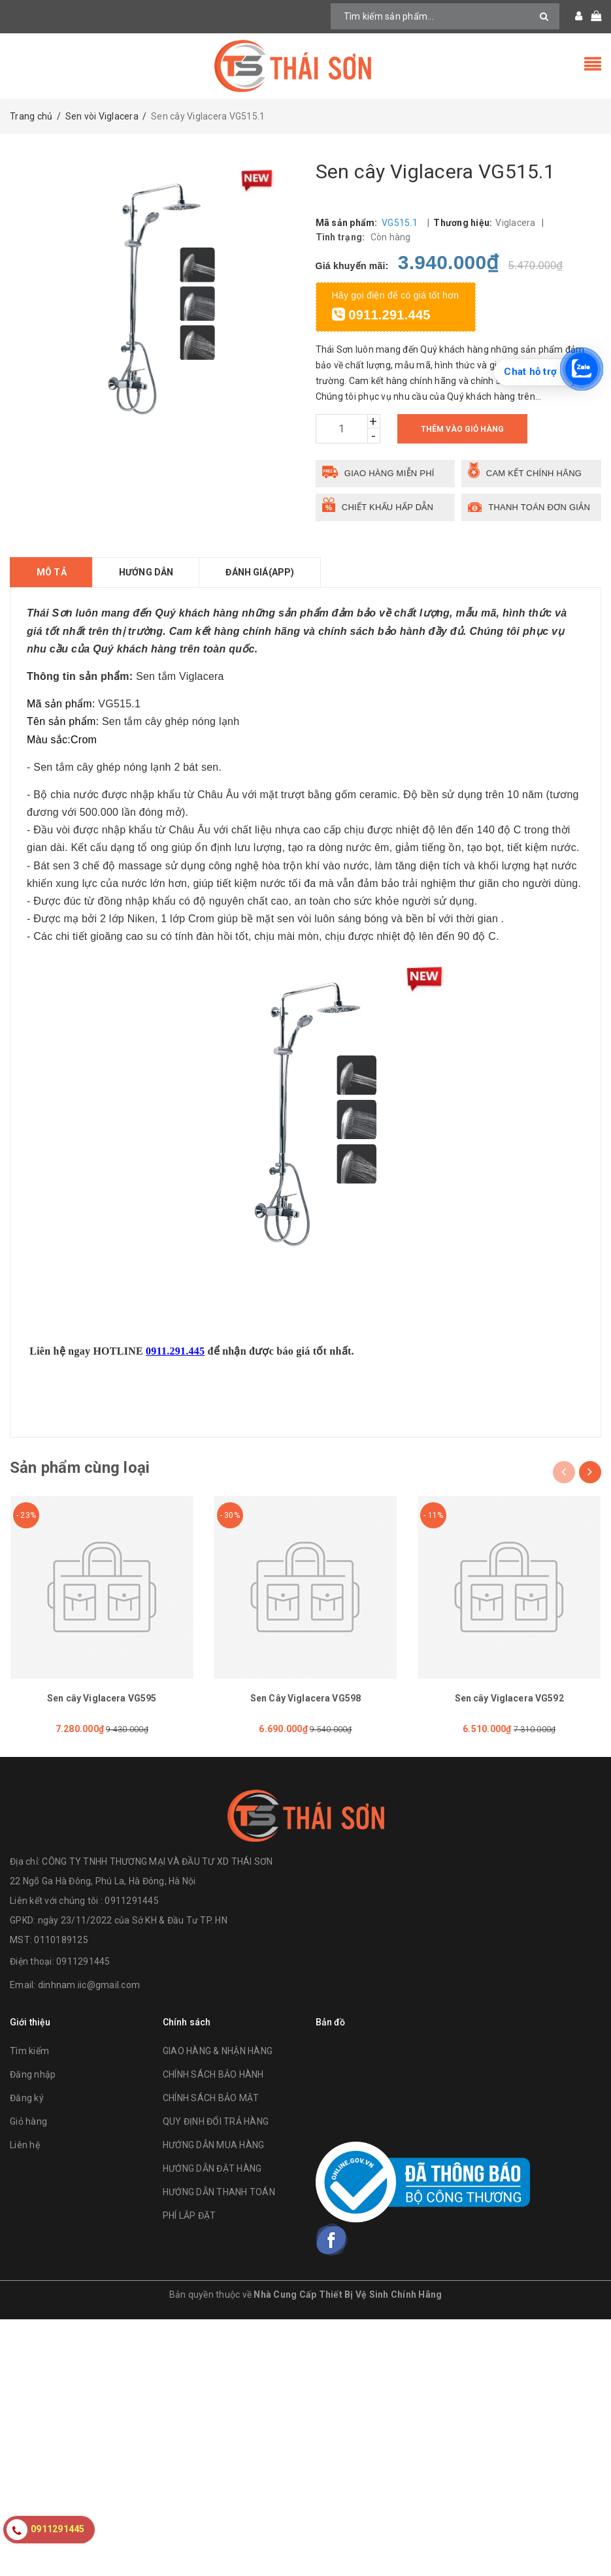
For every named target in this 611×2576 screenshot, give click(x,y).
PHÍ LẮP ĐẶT (189, 2215)
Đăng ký (27, 2098)
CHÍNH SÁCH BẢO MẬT (211, 2098)
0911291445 (83, 1961)
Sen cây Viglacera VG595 (101, 1698)
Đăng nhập (33, 2074)
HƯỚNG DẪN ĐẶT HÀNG (212, 2168)
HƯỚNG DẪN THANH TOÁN (219, 2192)
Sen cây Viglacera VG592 (509, 1698)
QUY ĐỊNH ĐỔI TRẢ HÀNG (216, 2121)
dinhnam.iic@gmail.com (89, 1985)
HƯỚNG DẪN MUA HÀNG (214, 2145)
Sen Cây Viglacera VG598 (305, 1698)
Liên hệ (25, 2145)
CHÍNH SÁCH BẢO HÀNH (213, 2074)
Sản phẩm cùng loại (80, 1467)
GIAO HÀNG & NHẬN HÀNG (217, 2051)
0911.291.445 (381, 315)
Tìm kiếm (29, 2051)
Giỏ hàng (28, 2121)
